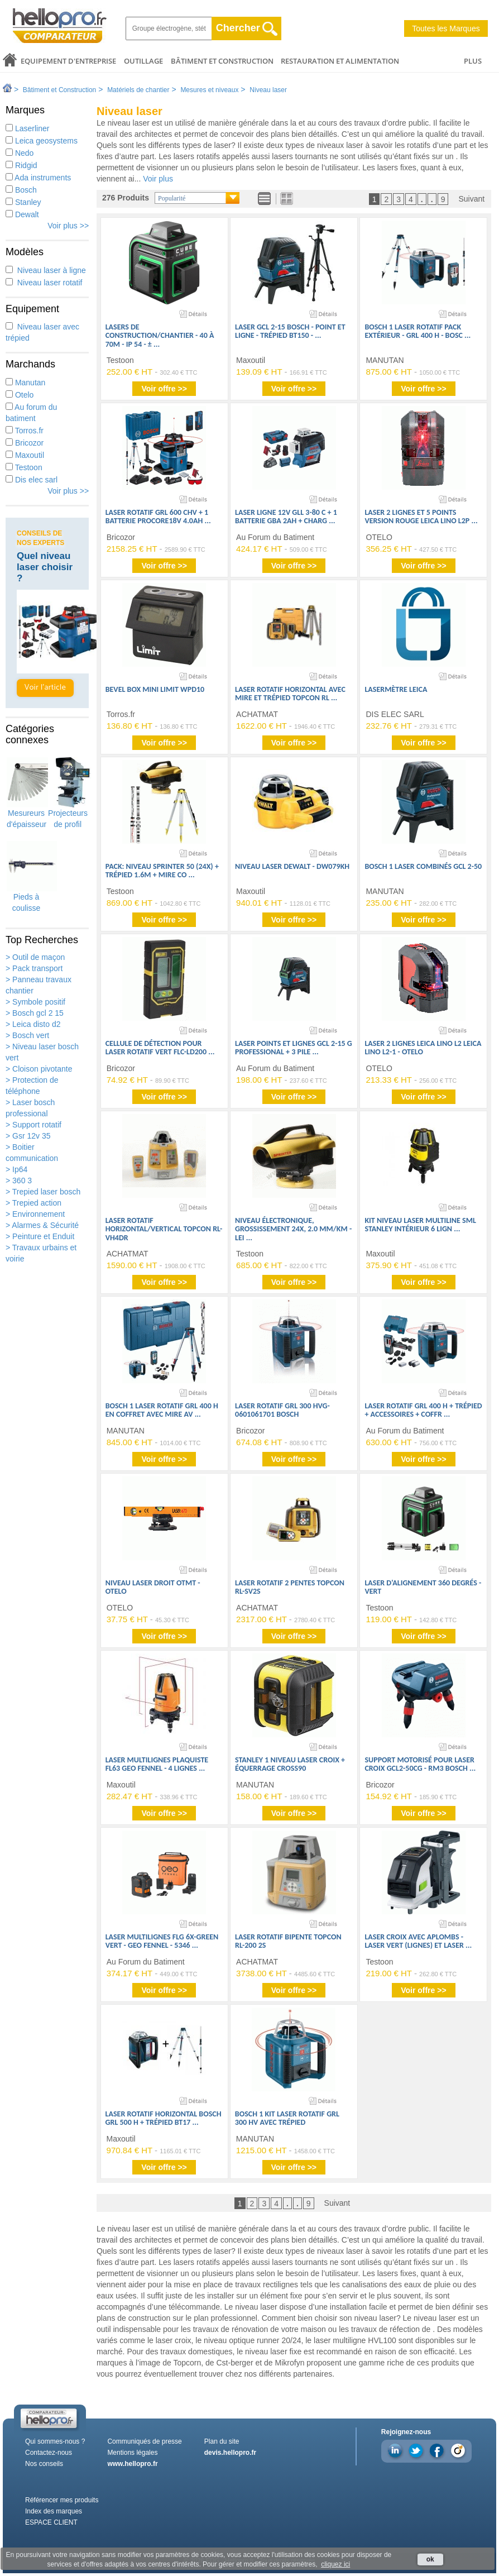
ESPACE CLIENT (51, 2522)
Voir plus (158, 178)
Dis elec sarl (31, 479)
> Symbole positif (35, 1001)
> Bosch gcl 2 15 (35, 1013)
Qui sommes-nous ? (55, 2441)
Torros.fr (25, 430)
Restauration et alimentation (340, 61)
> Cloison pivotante (39, 1068)
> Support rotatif (33, 1124)
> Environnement (35, 1214)
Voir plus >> (68, 225)
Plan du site (221, 2441)
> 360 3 (19, 1180)
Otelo (19, 394)
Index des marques (53, 2511)
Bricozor (25, 442)
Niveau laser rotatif (44, 282)
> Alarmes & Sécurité (42, 1225)
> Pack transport (34, 968)
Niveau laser (268, 90)
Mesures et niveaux (209, 90)
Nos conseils (44, 2464)
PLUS (473, 61)
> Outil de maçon (35, 957)
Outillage (143, 61)
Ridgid (21, 165)
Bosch (21, 189)
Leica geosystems (42, 140)
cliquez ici (335, 2564)
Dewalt (22, 214)
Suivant (471, 198)
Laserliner (27, 128)
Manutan (25, 382)
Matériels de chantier (138, 90)
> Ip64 (16, 1169)
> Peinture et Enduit (40, 1236)
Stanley (23, 202)
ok (430, 2559)
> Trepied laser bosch (43, 1191)
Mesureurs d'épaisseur (26, 793)
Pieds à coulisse (26, 876)
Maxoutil (25, 455)
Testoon (24, 467)
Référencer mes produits (61, 2500)
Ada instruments (38, 177)
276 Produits (125, 197)
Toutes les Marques (445, 28)
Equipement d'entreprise (68, 61)
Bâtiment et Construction (222, 61)
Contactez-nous (48, 2452)
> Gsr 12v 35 (28, 1135)
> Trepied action (33, 1202)
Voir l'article (45, 687)
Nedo (19, 153)
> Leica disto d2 (33, 1024)
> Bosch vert (27, 1035)
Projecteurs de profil (68, 793)
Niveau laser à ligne (46, 270)
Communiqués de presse (144, 2441)
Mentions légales (132, 2452)
